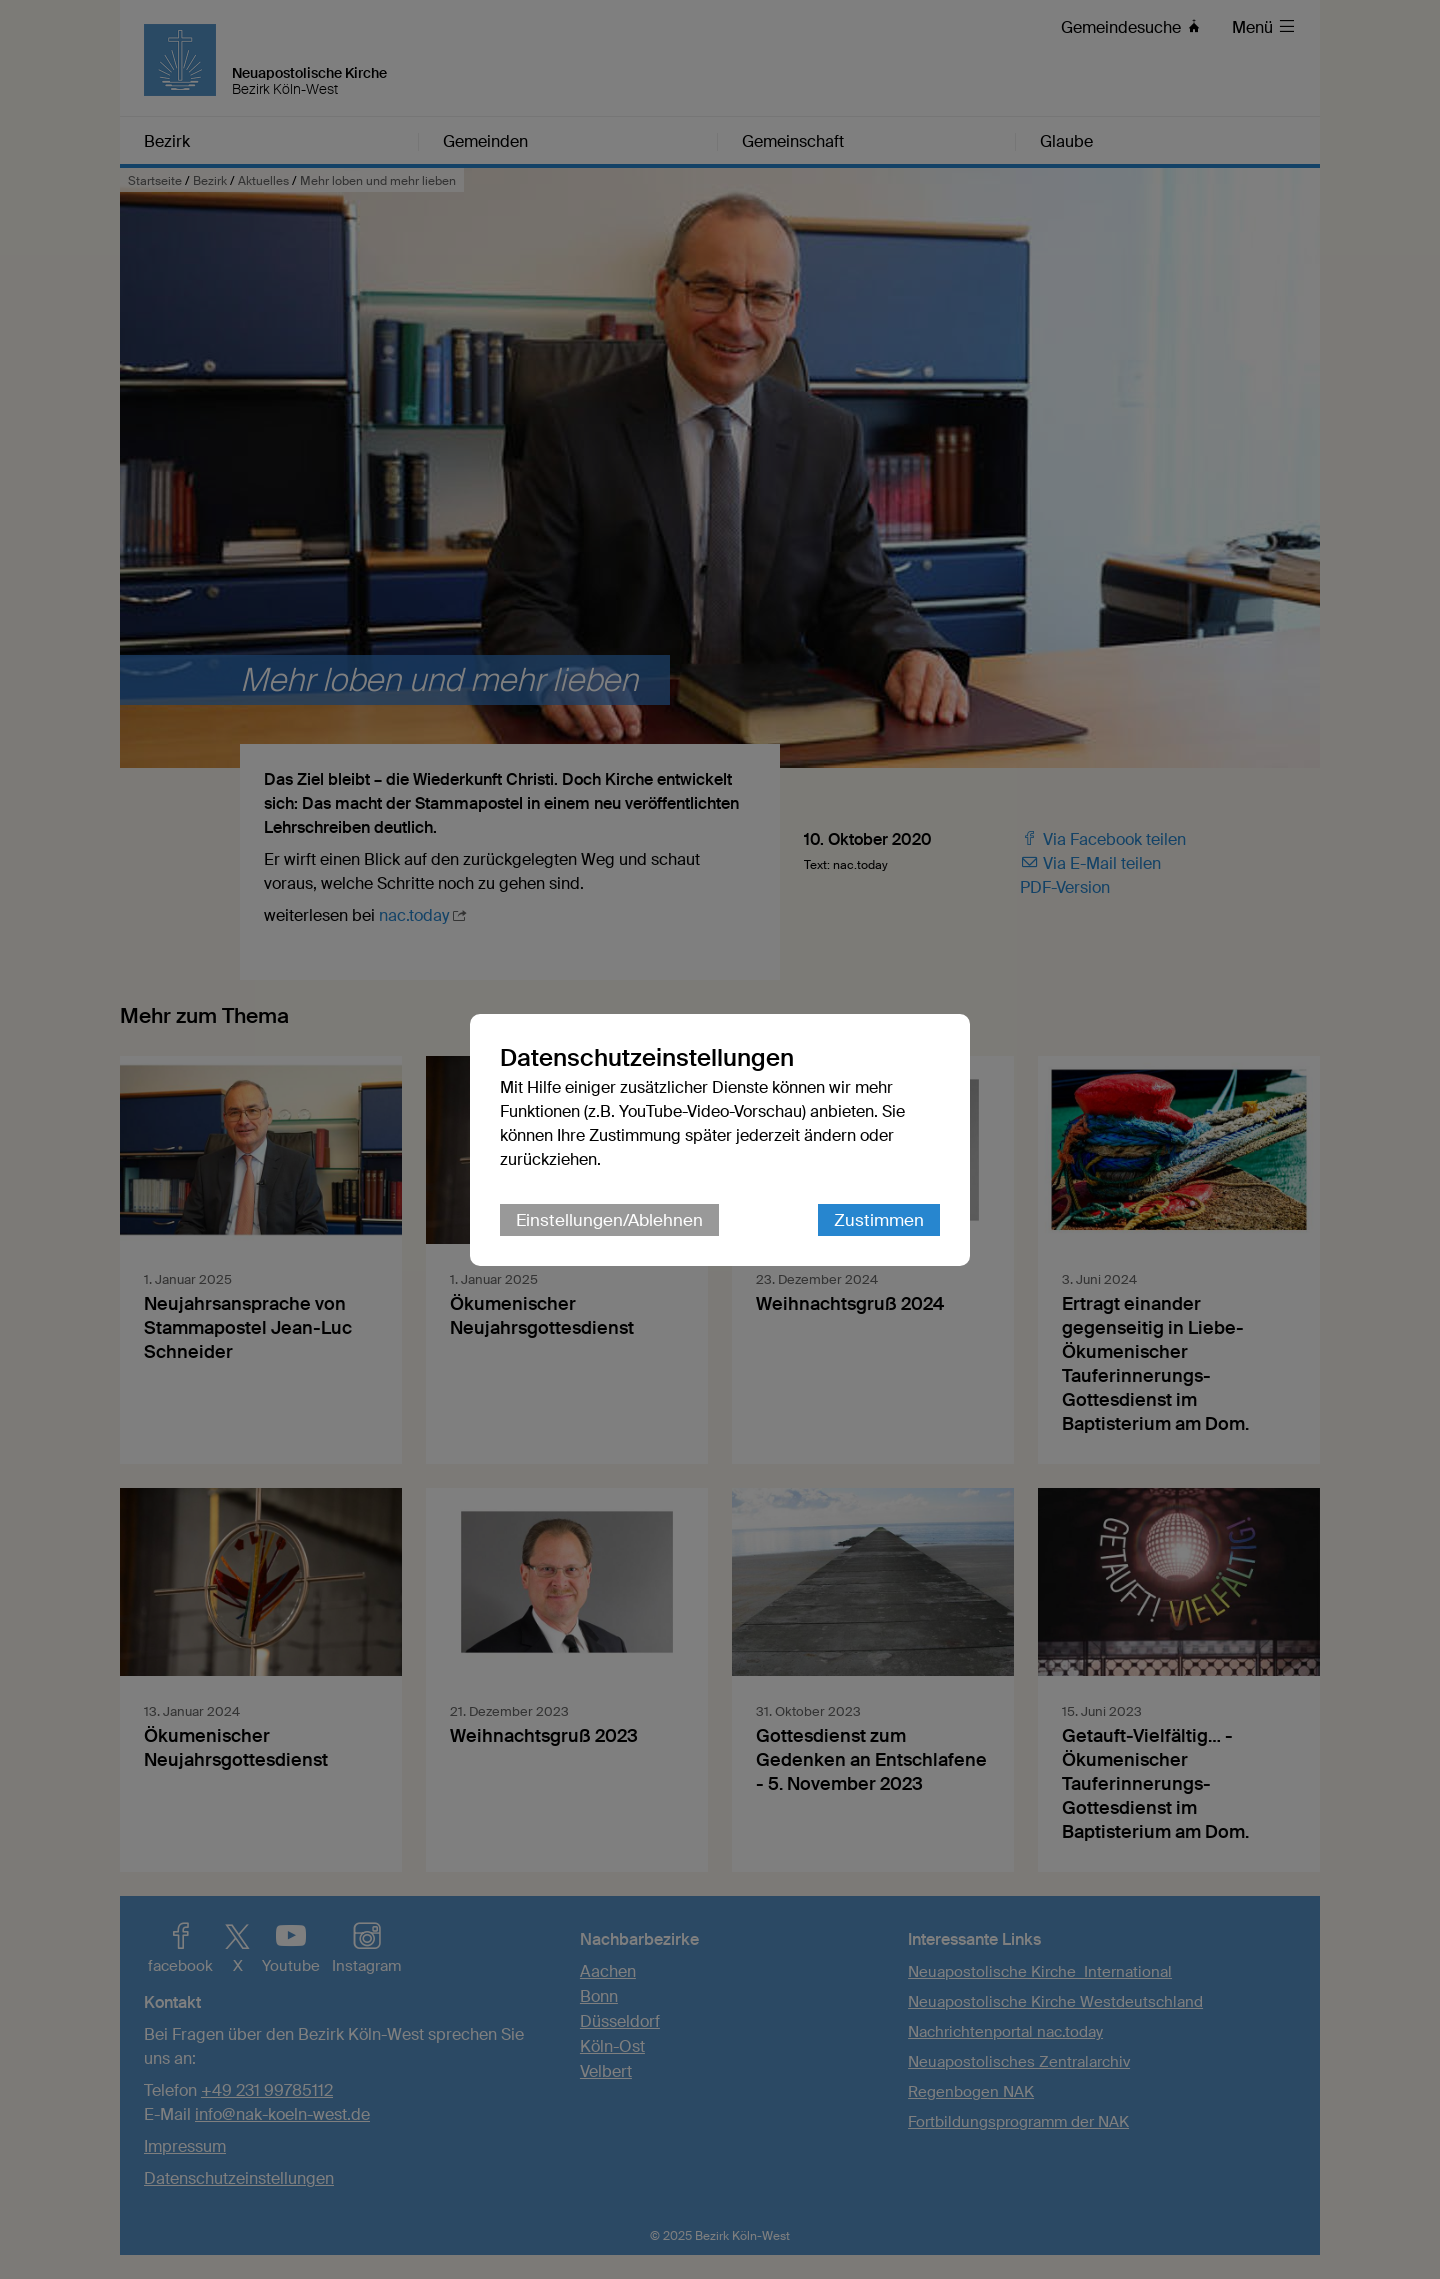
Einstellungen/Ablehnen (609, 1220)
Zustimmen (879, 1220)
